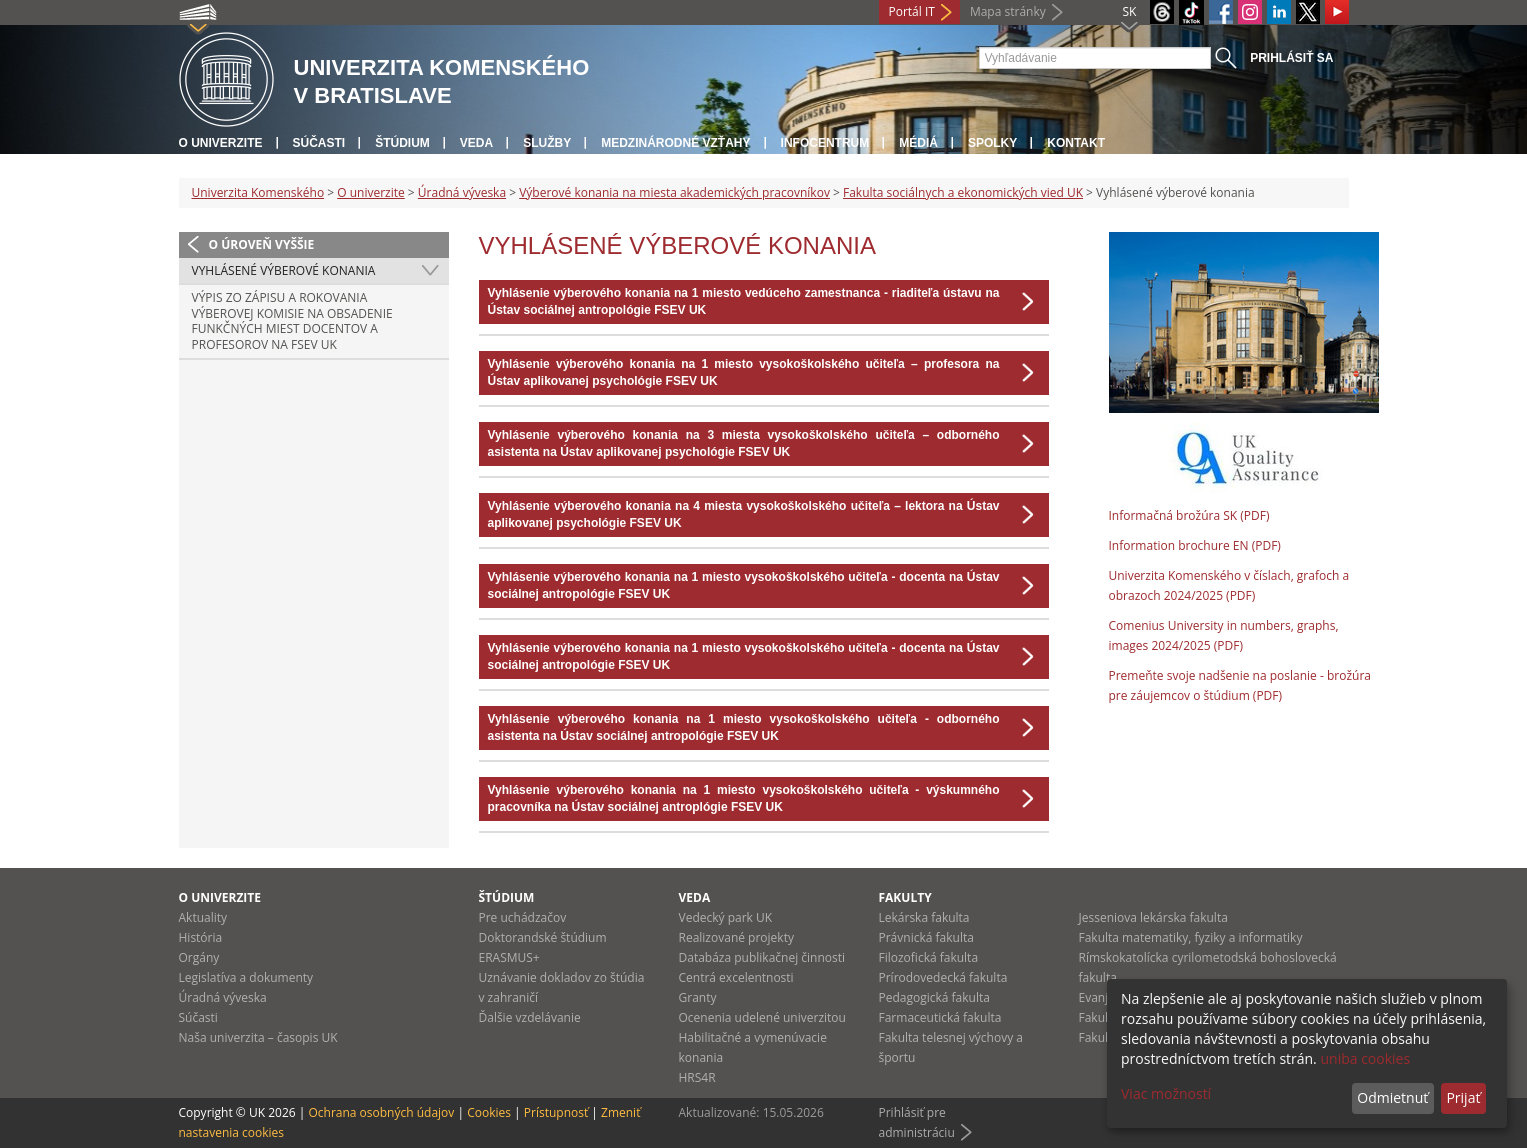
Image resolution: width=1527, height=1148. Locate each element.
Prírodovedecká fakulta (943, 977)
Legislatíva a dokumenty (246, 977)
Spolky (992, 143)
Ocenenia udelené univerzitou (762, 1017)
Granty (698, 997)
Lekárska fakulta (924, 917)
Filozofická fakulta (929, 957)
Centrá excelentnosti (736, 977)
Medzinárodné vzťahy (675, 143)
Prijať (1463, 1097)
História (201, 937)
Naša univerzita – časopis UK (258, 1037)
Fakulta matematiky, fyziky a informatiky (1191, 937)
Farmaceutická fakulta (940, 1017)
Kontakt (1076, 143)
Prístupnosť (556, 1112)
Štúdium (402, 143)
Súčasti (319, 143)
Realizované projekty (736, 937)
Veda (476, 143)
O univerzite (221, 143)
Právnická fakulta (926, 937)
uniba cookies (1365, 1058)
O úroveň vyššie (262, 244)
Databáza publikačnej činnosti (762, 957)
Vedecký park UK (726, 917)
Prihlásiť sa (1291, 58)
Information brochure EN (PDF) (1195, 545)
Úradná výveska (462, 192)
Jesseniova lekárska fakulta (1153, 917)
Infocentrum (825, 143)
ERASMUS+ (509, 957)
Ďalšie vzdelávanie (530, 1017)
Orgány (199, 957)
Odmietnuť (1392, 1097)
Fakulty (905, 897)
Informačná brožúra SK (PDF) (1189, 515)
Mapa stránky (1008, 11)
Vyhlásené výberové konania (284, 270)
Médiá (918, 143)
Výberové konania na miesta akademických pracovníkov (674, 192)
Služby (547, 143)
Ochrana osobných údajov (381, 1112)
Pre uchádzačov (523, 917)
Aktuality (203, 917)
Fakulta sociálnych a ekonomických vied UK (963, 192)
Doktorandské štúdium (543, 937)
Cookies (489, 1112)
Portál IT (912, 11)
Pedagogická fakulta (934, 997)
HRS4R (697, 1077)
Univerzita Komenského (258, 192)
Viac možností (1166, 1093)
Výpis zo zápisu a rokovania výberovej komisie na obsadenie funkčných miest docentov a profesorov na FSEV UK (292, 321)
